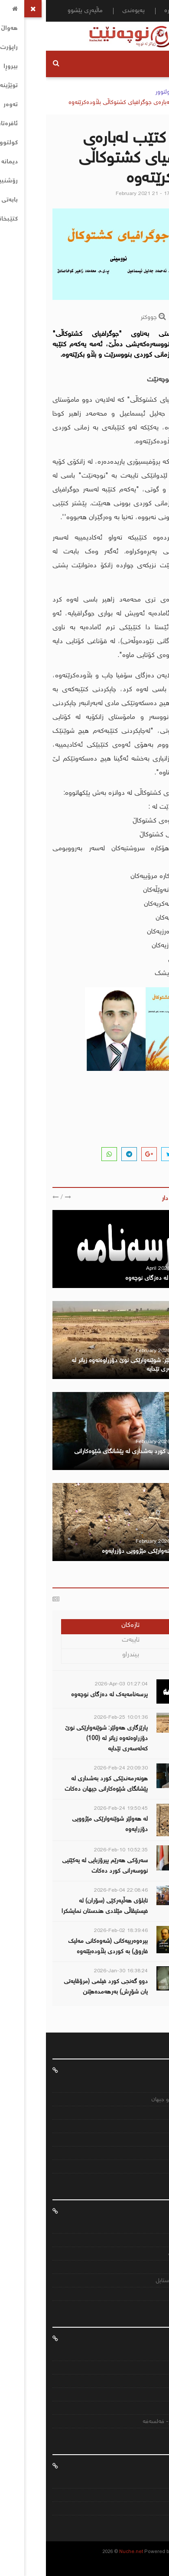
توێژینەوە (146, 2241)
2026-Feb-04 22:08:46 (75, 1890)
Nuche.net (85, 2552)
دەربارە (126, 11)
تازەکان (84, 1625)
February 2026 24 (111, 1442)
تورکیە (150, 2167)
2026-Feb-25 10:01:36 (75, 1717)
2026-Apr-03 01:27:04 (75, 1684)
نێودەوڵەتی (144, 2408)
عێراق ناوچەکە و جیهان (131, 2100)
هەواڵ (154, 2070)
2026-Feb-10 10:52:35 (75, 1850)
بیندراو (84, 1655)
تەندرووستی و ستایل (133, 2281)
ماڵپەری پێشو (142, 2509)
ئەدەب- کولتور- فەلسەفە (127, 2422)
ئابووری (148, 2113)
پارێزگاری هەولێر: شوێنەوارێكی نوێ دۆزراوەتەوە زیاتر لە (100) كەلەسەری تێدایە (60, 1738)
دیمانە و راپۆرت (139, 2254)
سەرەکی (148, 92)
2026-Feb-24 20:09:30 (75, 1768)
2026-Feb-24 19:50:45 (75, 1808)
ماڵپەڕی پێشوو (39, 11)
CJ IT (133, 2552)
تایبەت (85, 1640)
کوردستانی (145, 2086)
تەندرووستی (143, 2140)
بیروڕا (151, 2294)
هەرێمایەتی (144, 2395)
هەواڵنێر (153, 194)
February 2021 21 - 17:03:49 (104, 194)
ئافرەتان (153, 2211)
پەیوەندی (87, 11)
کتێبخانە (148, 2268)
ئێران (152, 2154)
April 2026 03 (116, 1268)
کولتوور (118, 92)
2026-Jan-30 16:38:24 (75, 1971)
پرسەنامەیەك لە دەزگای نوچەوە (117, 1278)
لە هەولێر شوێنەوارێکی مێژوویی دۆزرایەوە (106, 1551)
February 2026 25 (111, 1351)
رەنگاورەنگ (144, 2127)
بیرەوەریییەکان (141, 2368)
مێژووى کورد (142, 2355)
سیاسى (148, 2382)
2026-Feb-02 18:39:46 (75, 1931)
